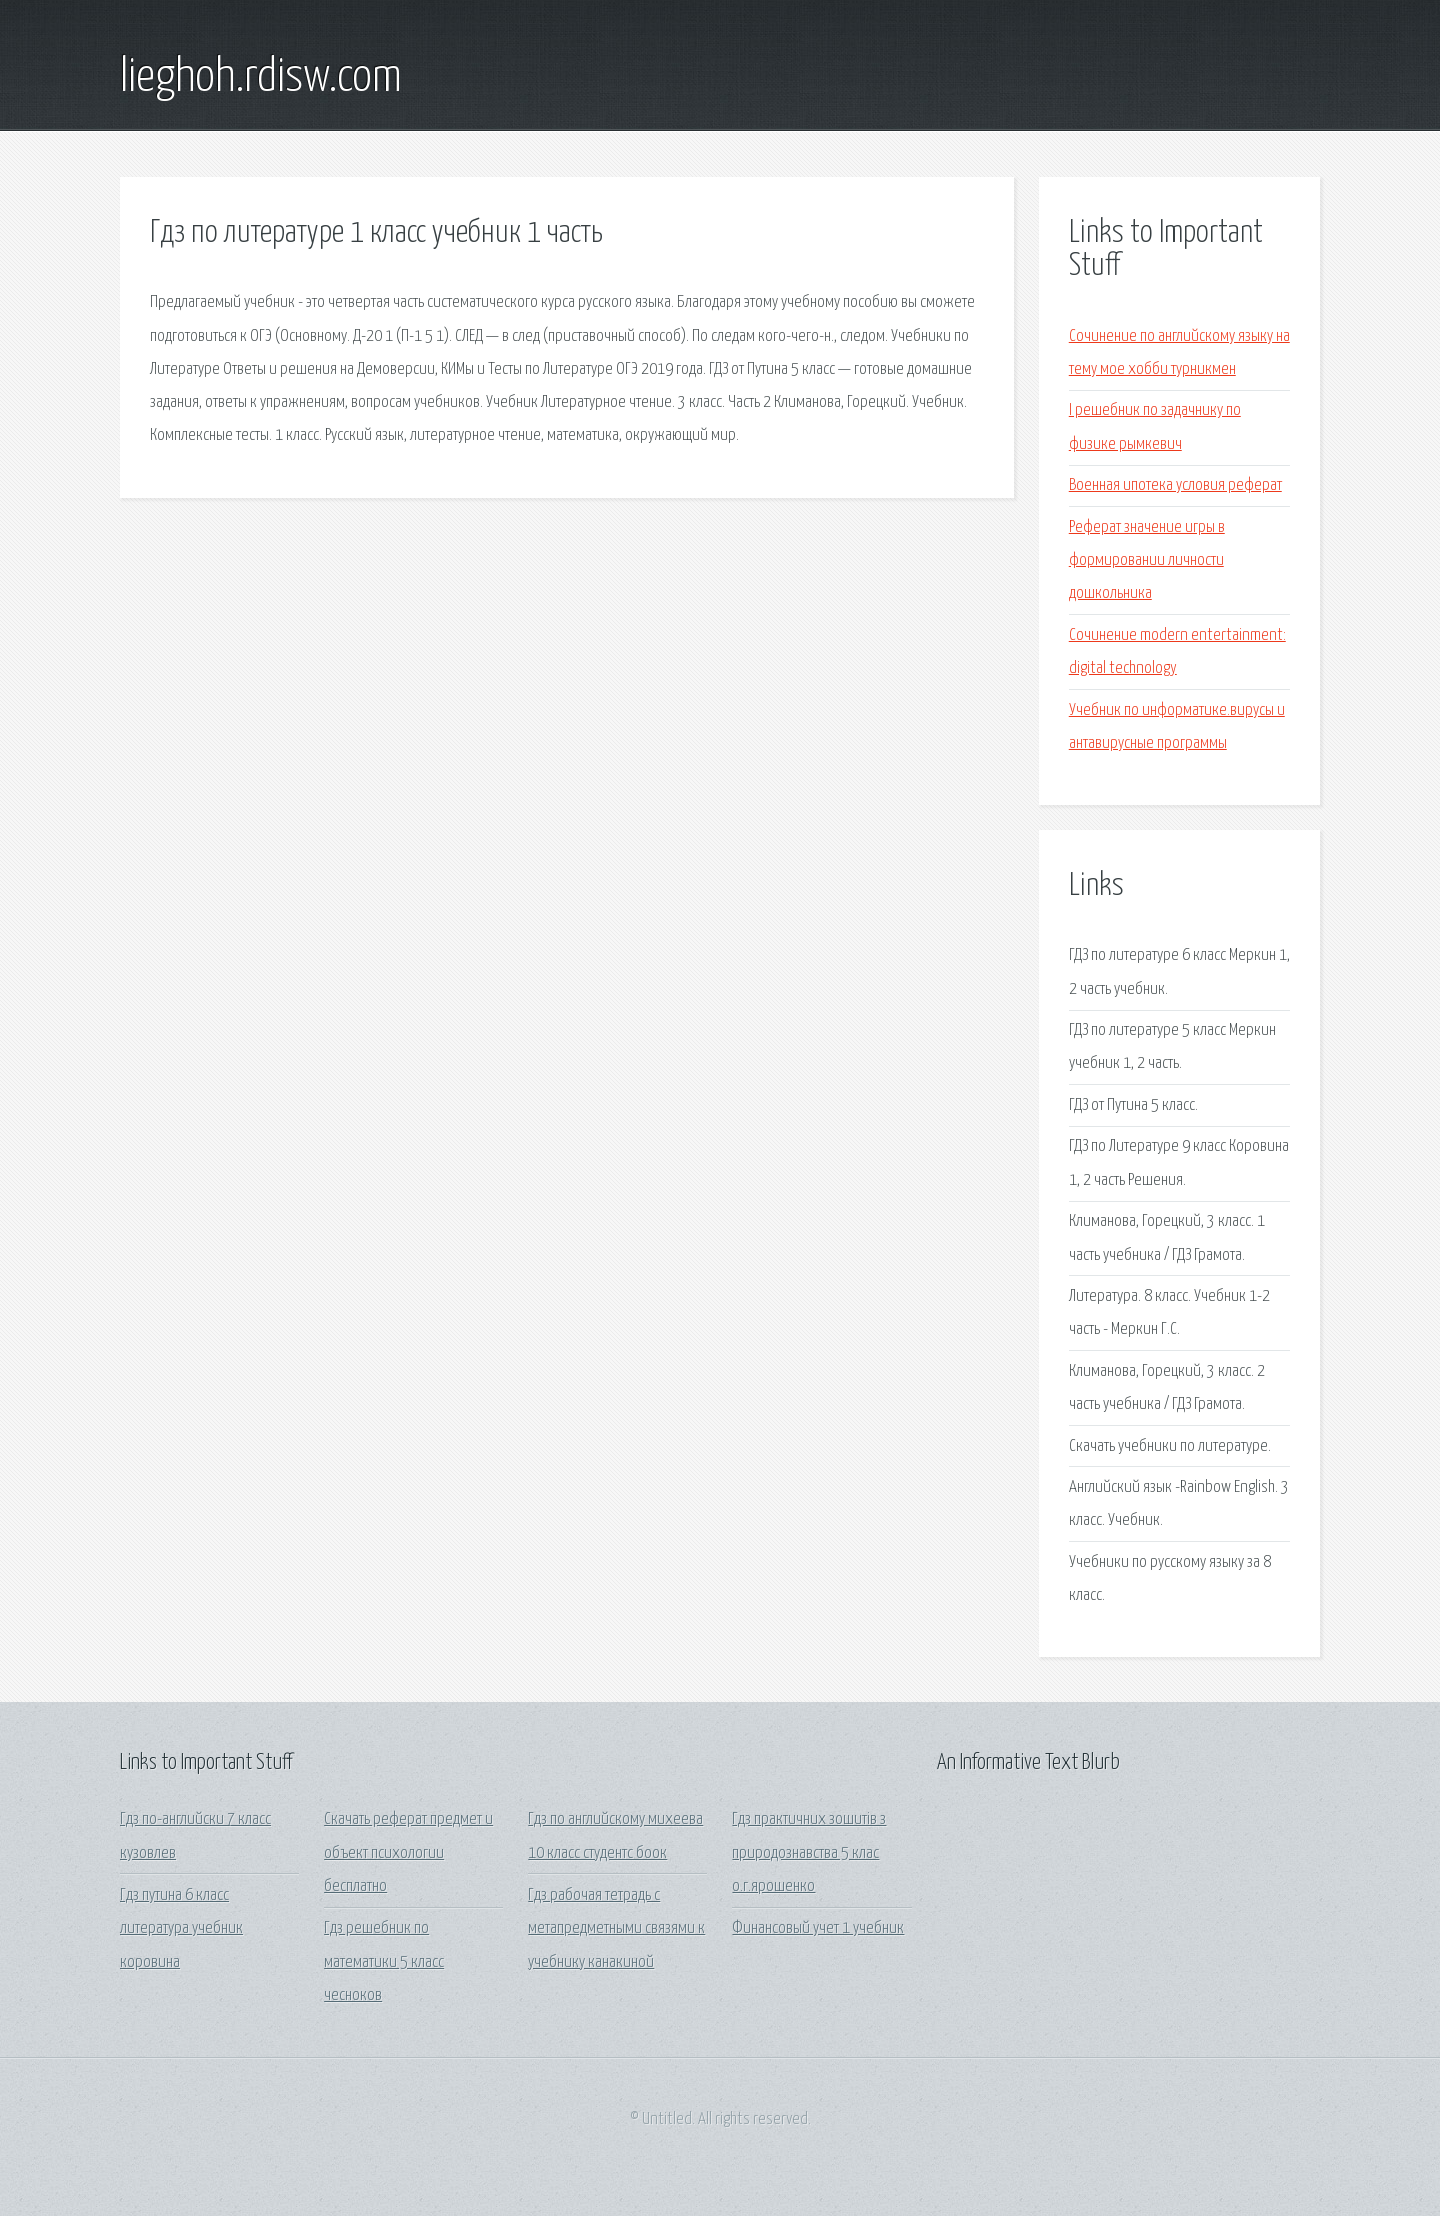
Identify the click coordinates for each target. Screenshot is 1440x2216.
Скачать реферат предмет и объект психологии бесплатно (408, 1853)
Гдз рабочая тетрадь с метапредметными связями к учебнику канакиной (616, 1929)
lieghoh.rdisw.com (261, 78)
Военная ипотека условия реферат (1175, 485)
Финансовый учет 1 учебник (818, 1928)
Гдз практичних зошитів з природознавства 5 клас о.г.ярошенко (809, 1853)
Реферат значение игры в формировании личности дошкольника (1147, 561)
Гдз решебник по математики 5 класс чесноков (384, 1962)
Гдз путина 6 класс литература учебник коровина (181, 1929)
